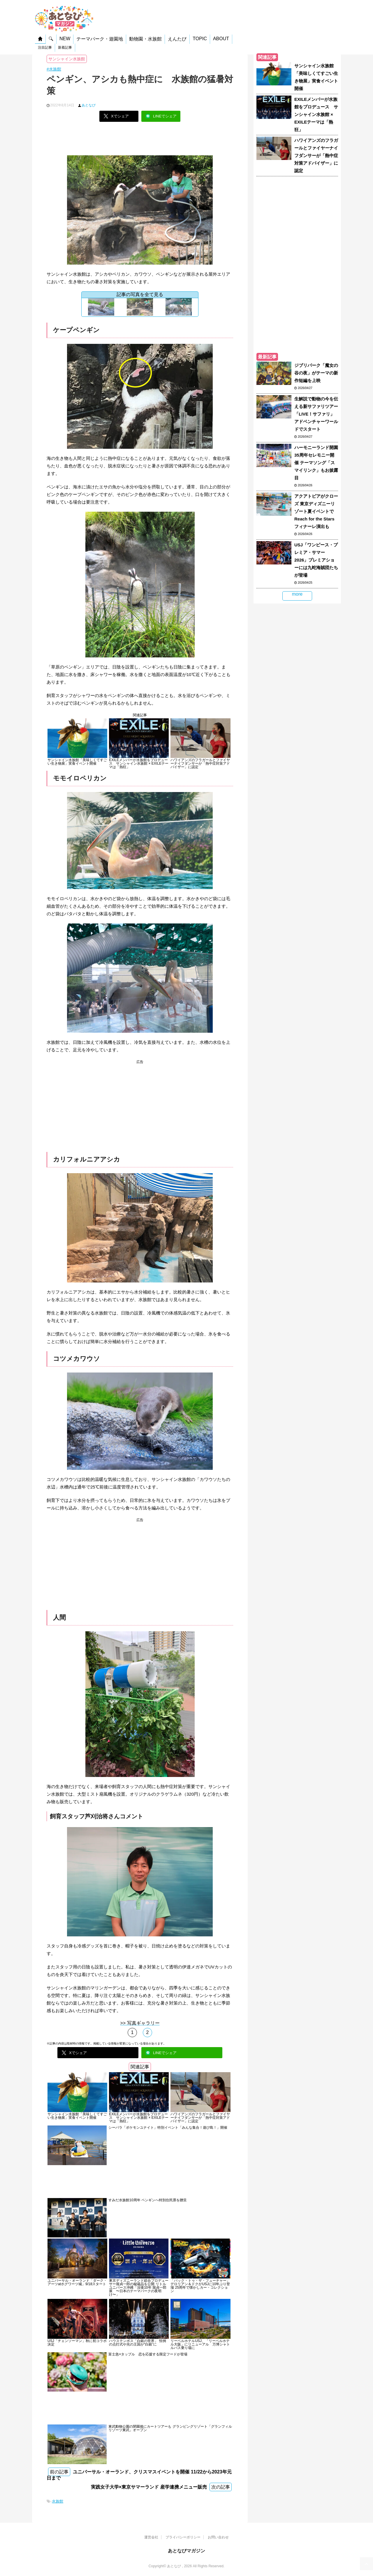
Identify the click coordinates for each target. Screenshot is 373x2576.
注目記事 (45, 47)
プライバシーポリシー (183, 2537)
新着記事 (65, 47)
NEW (64, 38)
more (297, 594)
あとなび (89, 105)
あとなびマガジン (186, 2550)
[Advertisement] (140, 140)
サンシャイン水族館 (66, 59)
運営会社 (151, 2537)
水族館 (57, 2501)
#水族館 (54, 69)
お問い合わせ (218, 2537)
